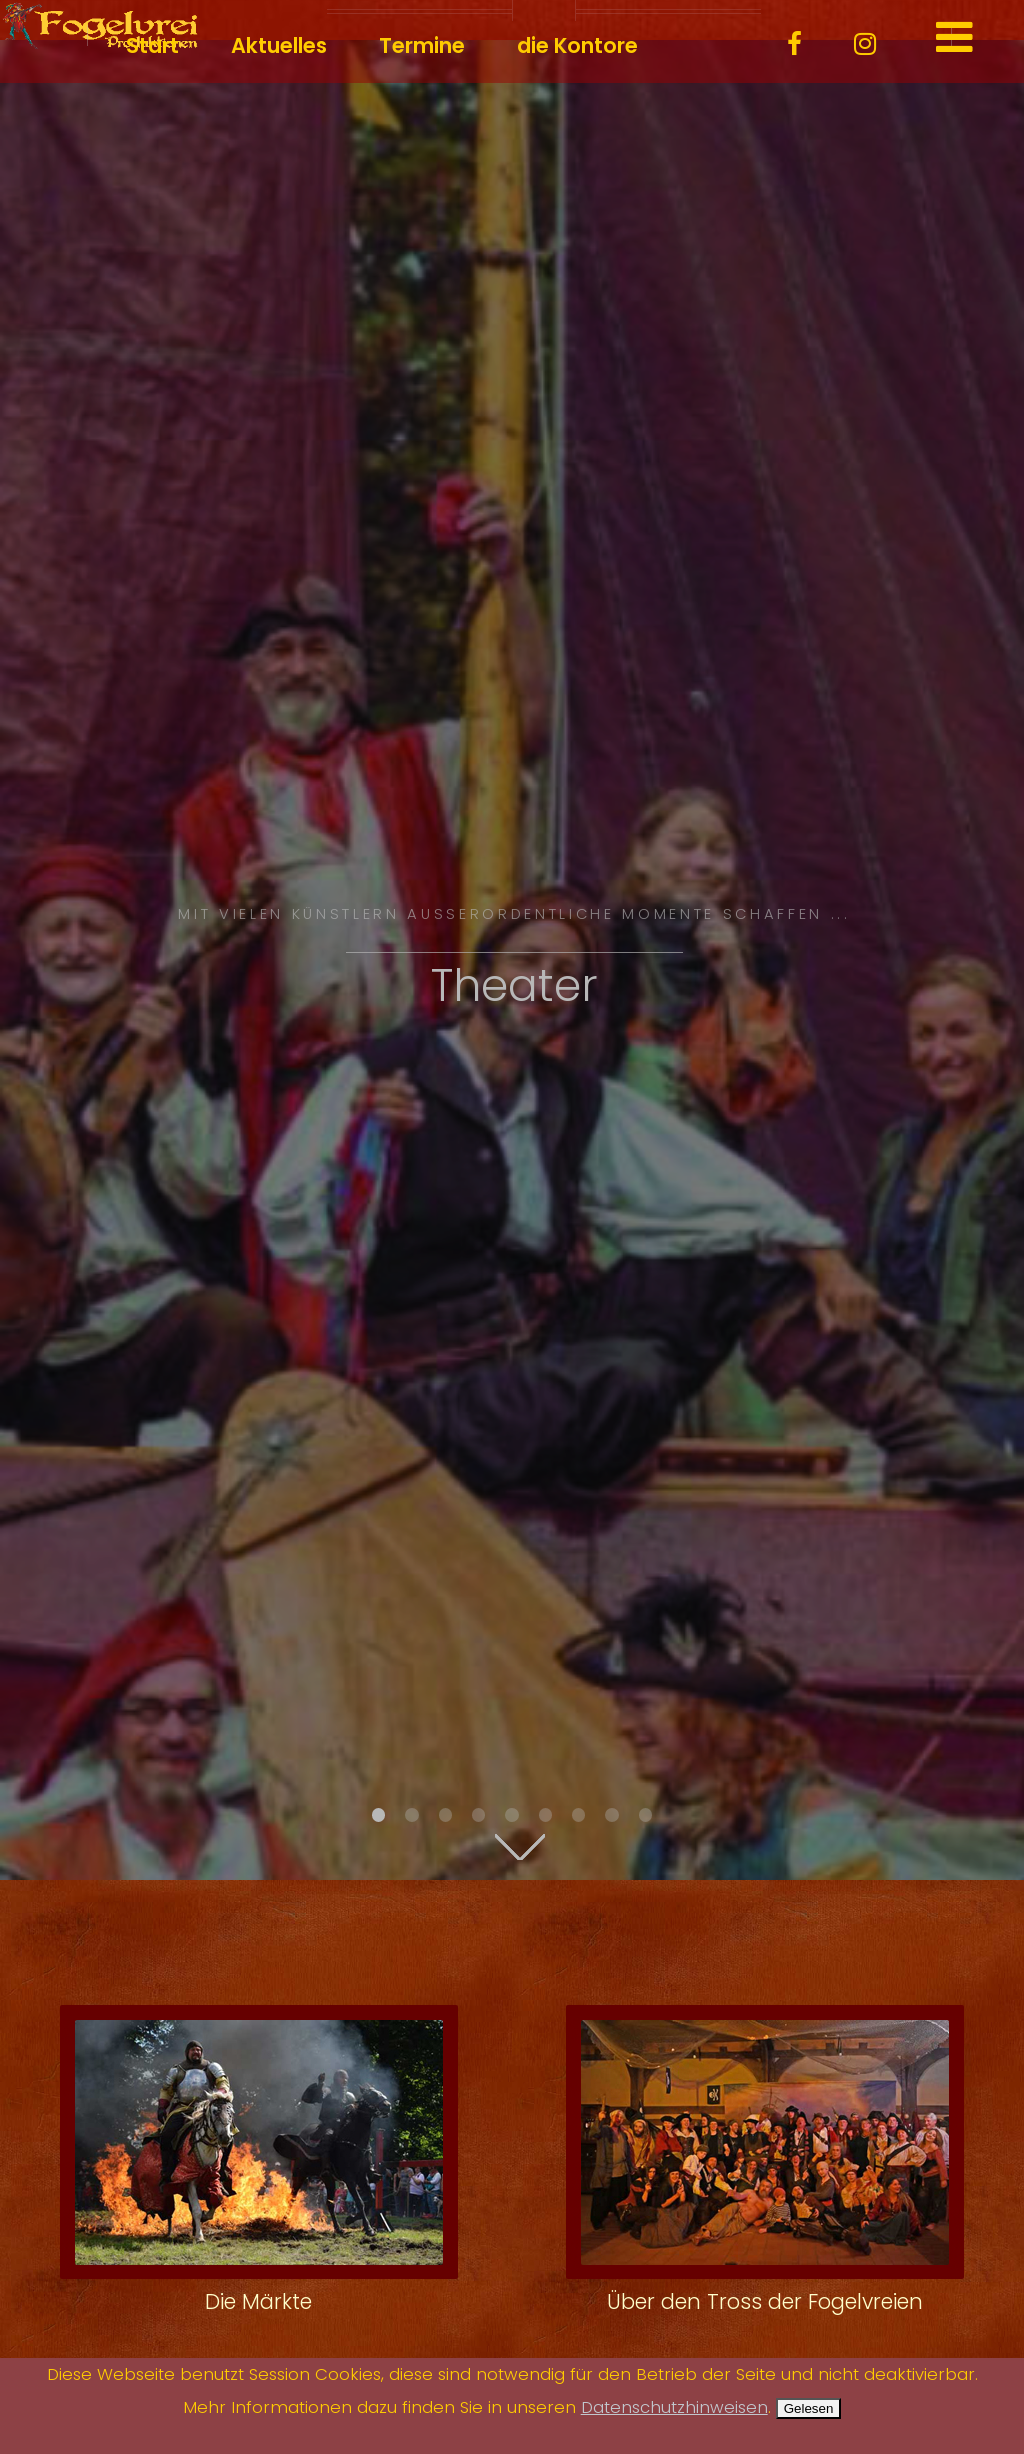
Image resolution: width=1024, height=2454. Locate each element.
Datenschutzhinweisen (674, 2407)
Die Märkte (258, 2301)
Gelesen (809, 2408)
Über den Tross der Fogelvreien (765, 2301)
